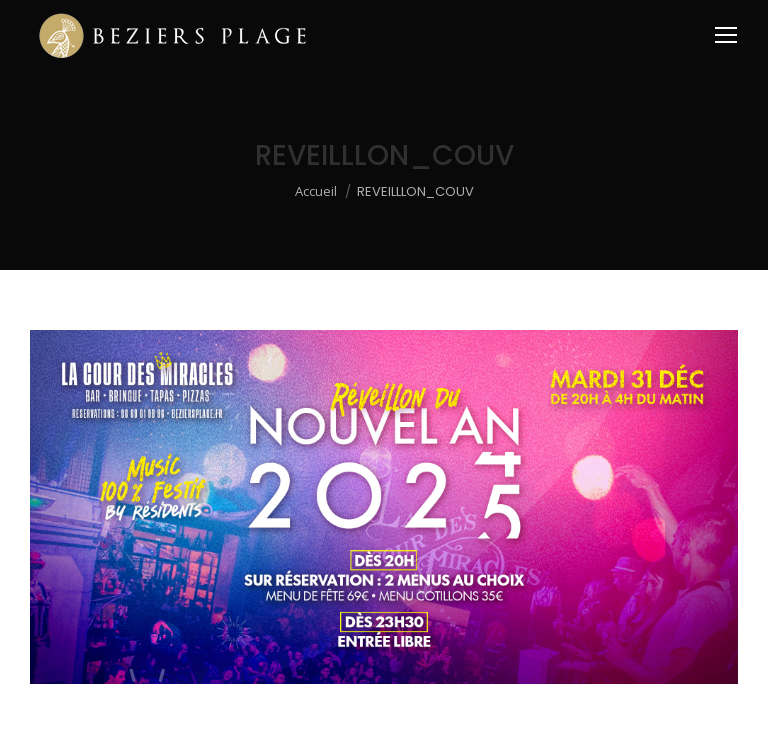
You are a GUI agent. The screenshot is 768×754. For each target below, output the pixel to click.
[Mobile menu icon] (726, 35)
